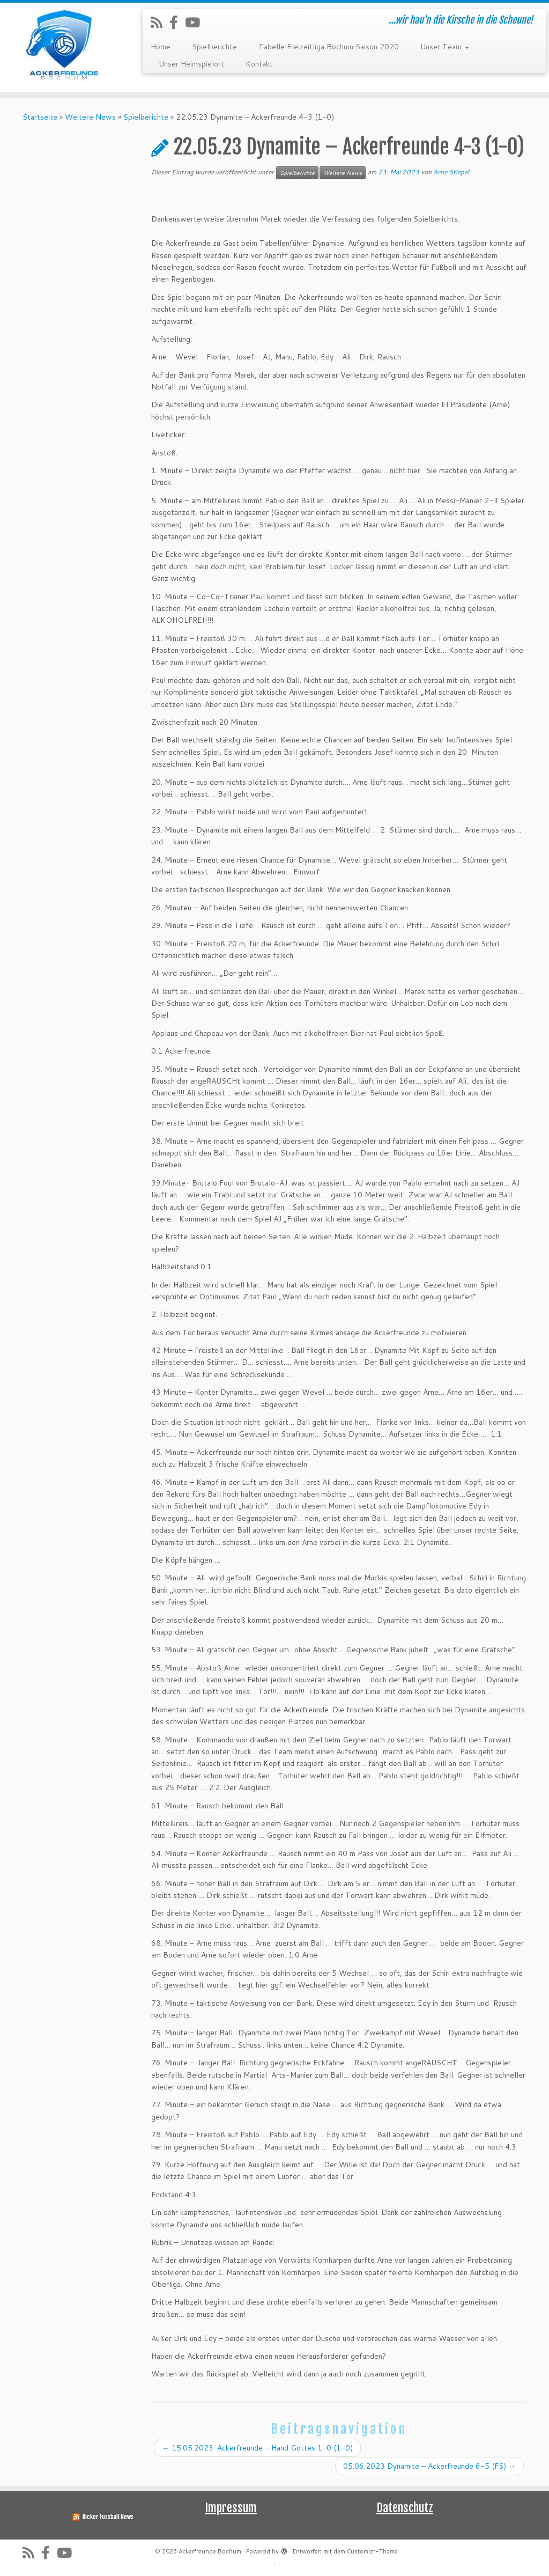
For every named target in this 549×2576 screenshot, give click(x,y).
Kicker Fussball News (108, 2517)
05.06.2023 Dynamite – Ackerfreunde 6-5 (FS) (429, 2466)
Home (160, 46)
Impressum (231, 2507)
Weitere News (90, 117)
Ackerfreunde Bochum (210, 2551)
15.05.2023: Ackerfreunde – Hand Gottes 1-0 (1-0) (257, 2447)
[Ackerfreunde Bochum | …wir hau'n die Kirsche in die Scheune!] (64, 47)
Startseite (40, 117)
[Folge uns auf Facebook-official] (177, 22)
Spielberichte (214, 46)
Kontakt (259, 63)
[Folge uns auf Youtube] (196, 22)
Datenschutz (404, 2507)
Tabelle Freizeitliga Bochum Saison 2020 (328, 46)
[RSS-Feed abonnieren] (160, 22)
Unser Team (444, 46)
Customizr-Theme (372, 2551)
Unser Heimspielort (191, 63)
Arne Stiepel (451, 171)
